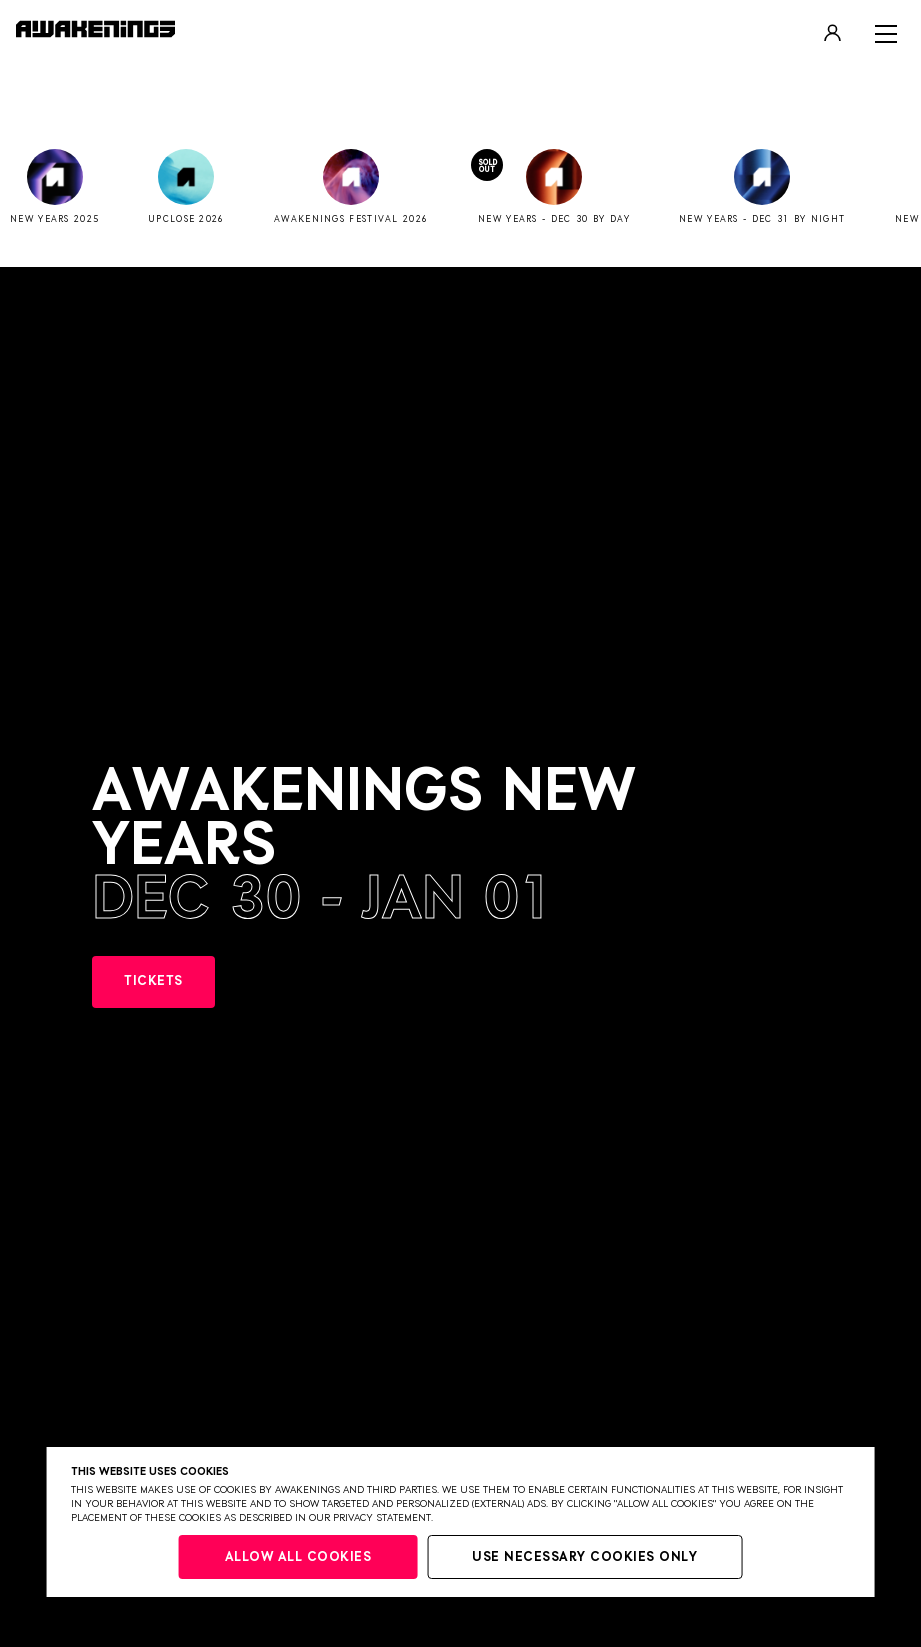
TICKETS (153, 981)
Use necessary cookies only (584, 1557)
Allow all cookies (298, 1557)
